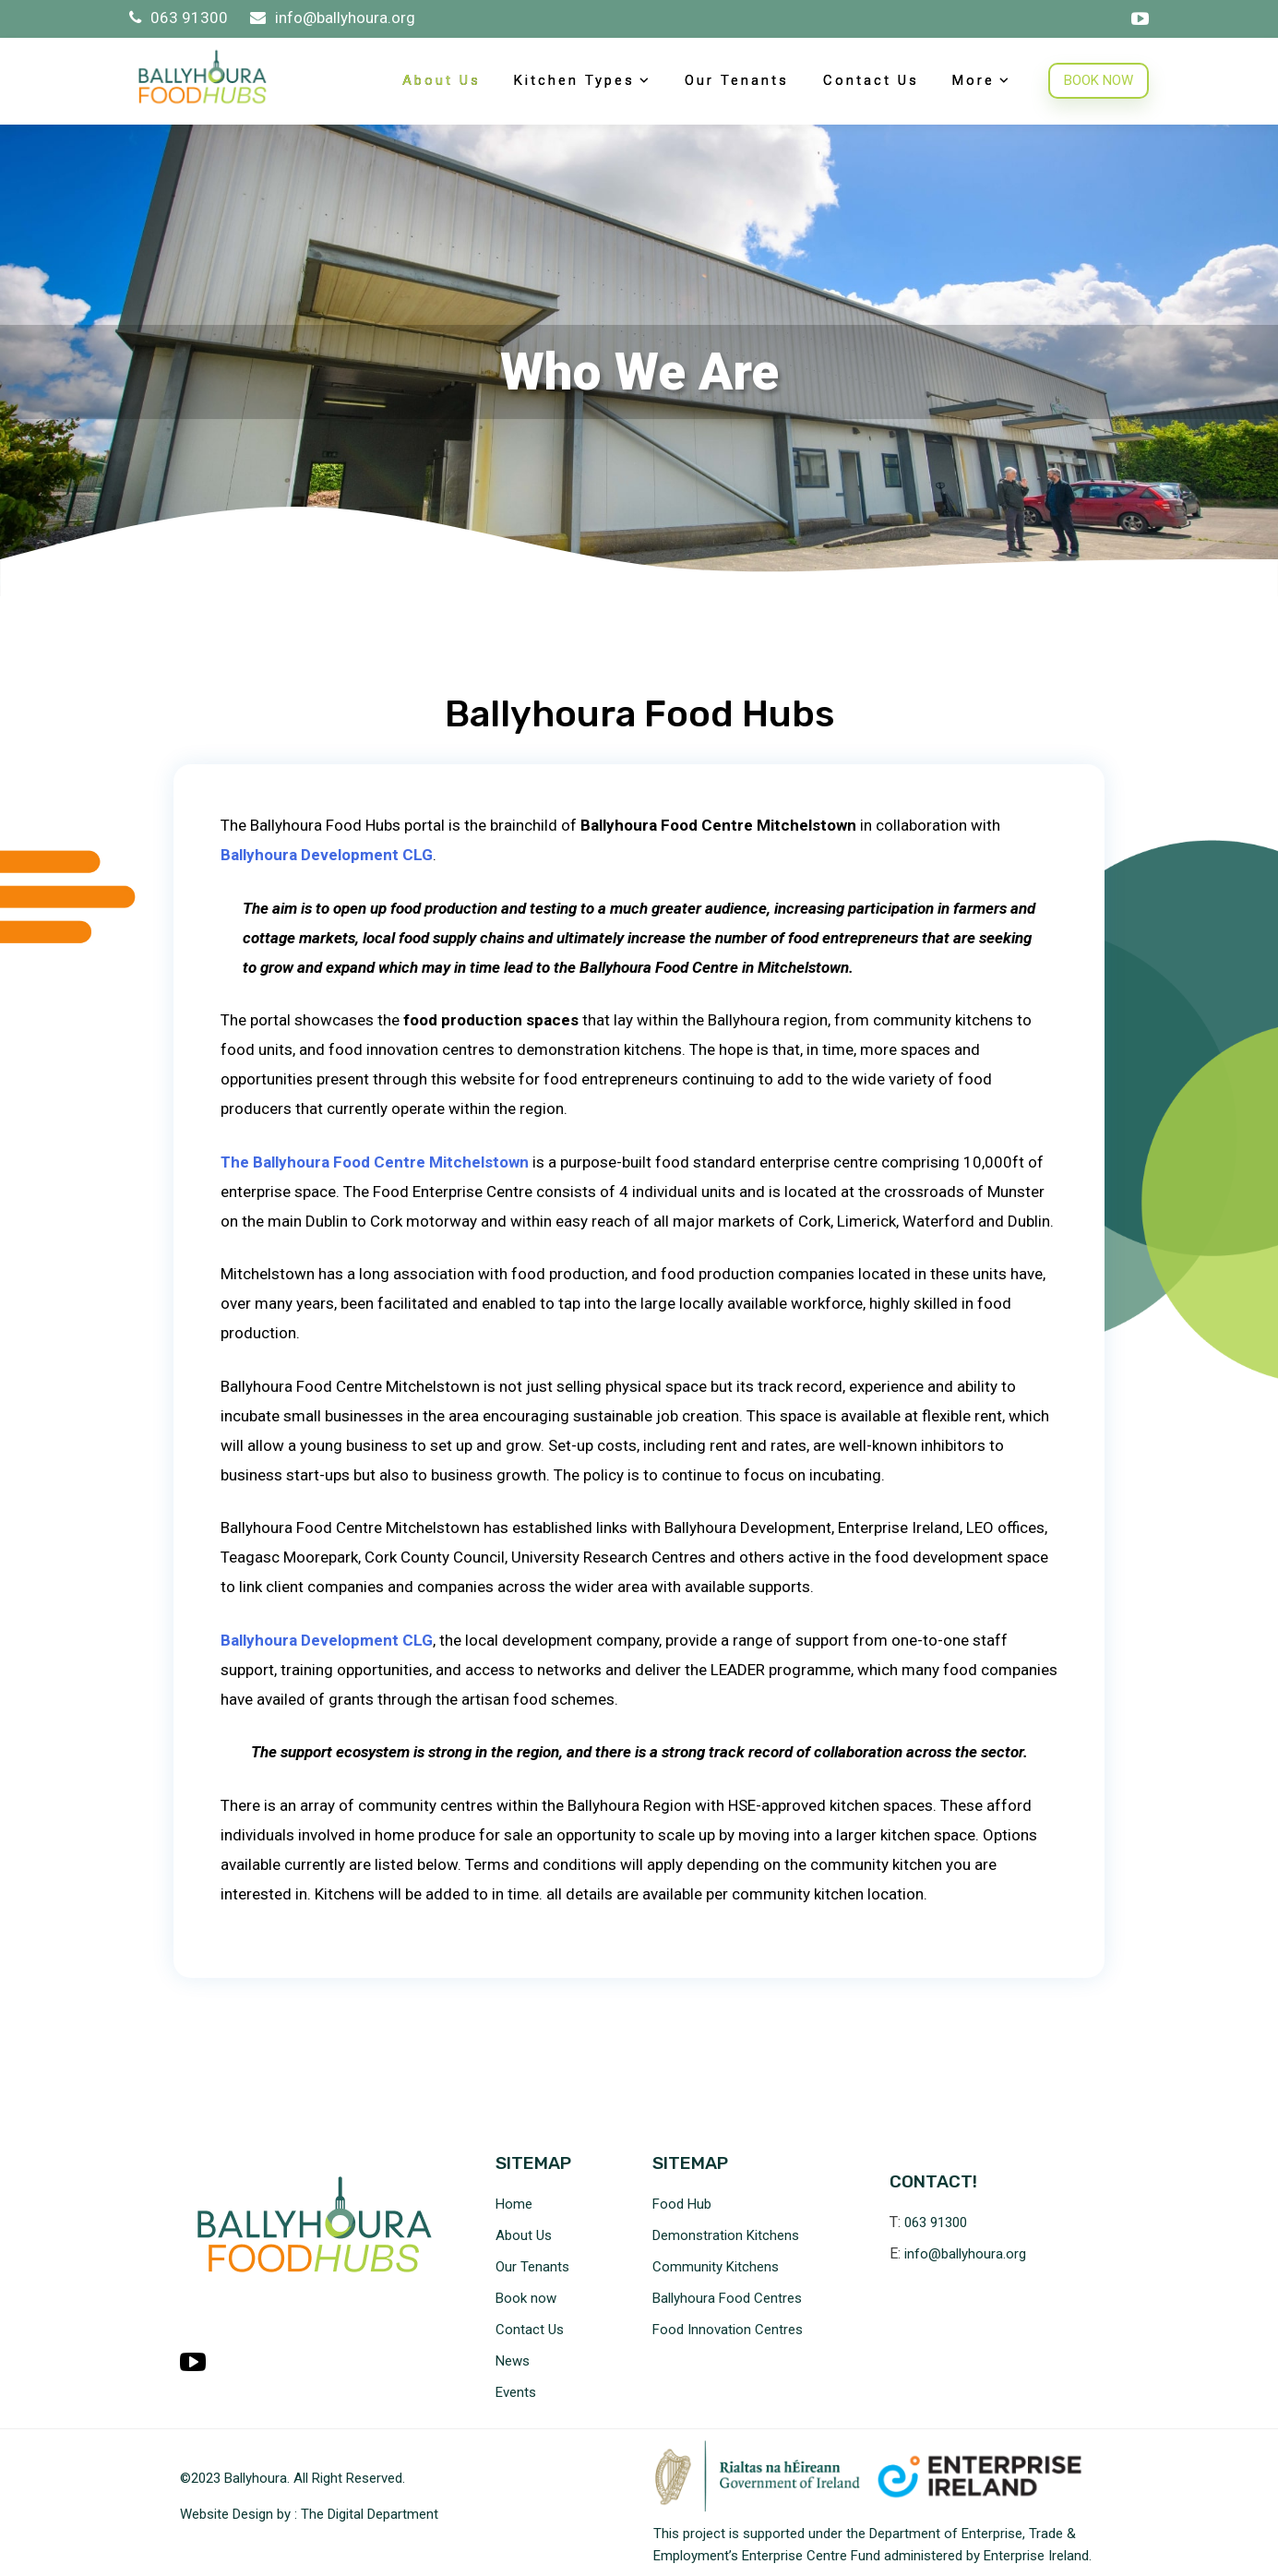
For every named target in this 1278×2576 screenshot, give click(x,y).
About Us (441, 80)
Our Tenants (737, 80)
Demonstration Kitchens (725, 2235)
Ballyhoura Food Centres (727, 2298)
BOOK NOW (1098, 80)
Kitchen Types (574, 80)
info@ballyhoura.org (332, 17)
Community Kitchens (715, 2266)
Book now (526, 2298)
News (513, 2361)
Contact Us (871, 80)
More (973, 80)
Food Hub (681, 2204)
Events (516, 2392)
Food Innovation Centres (727, 2329)
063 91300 (180, 17)
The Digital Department (369, 2514)
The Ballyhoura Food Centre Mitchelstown (375, 1162)
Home (514, 2204)
